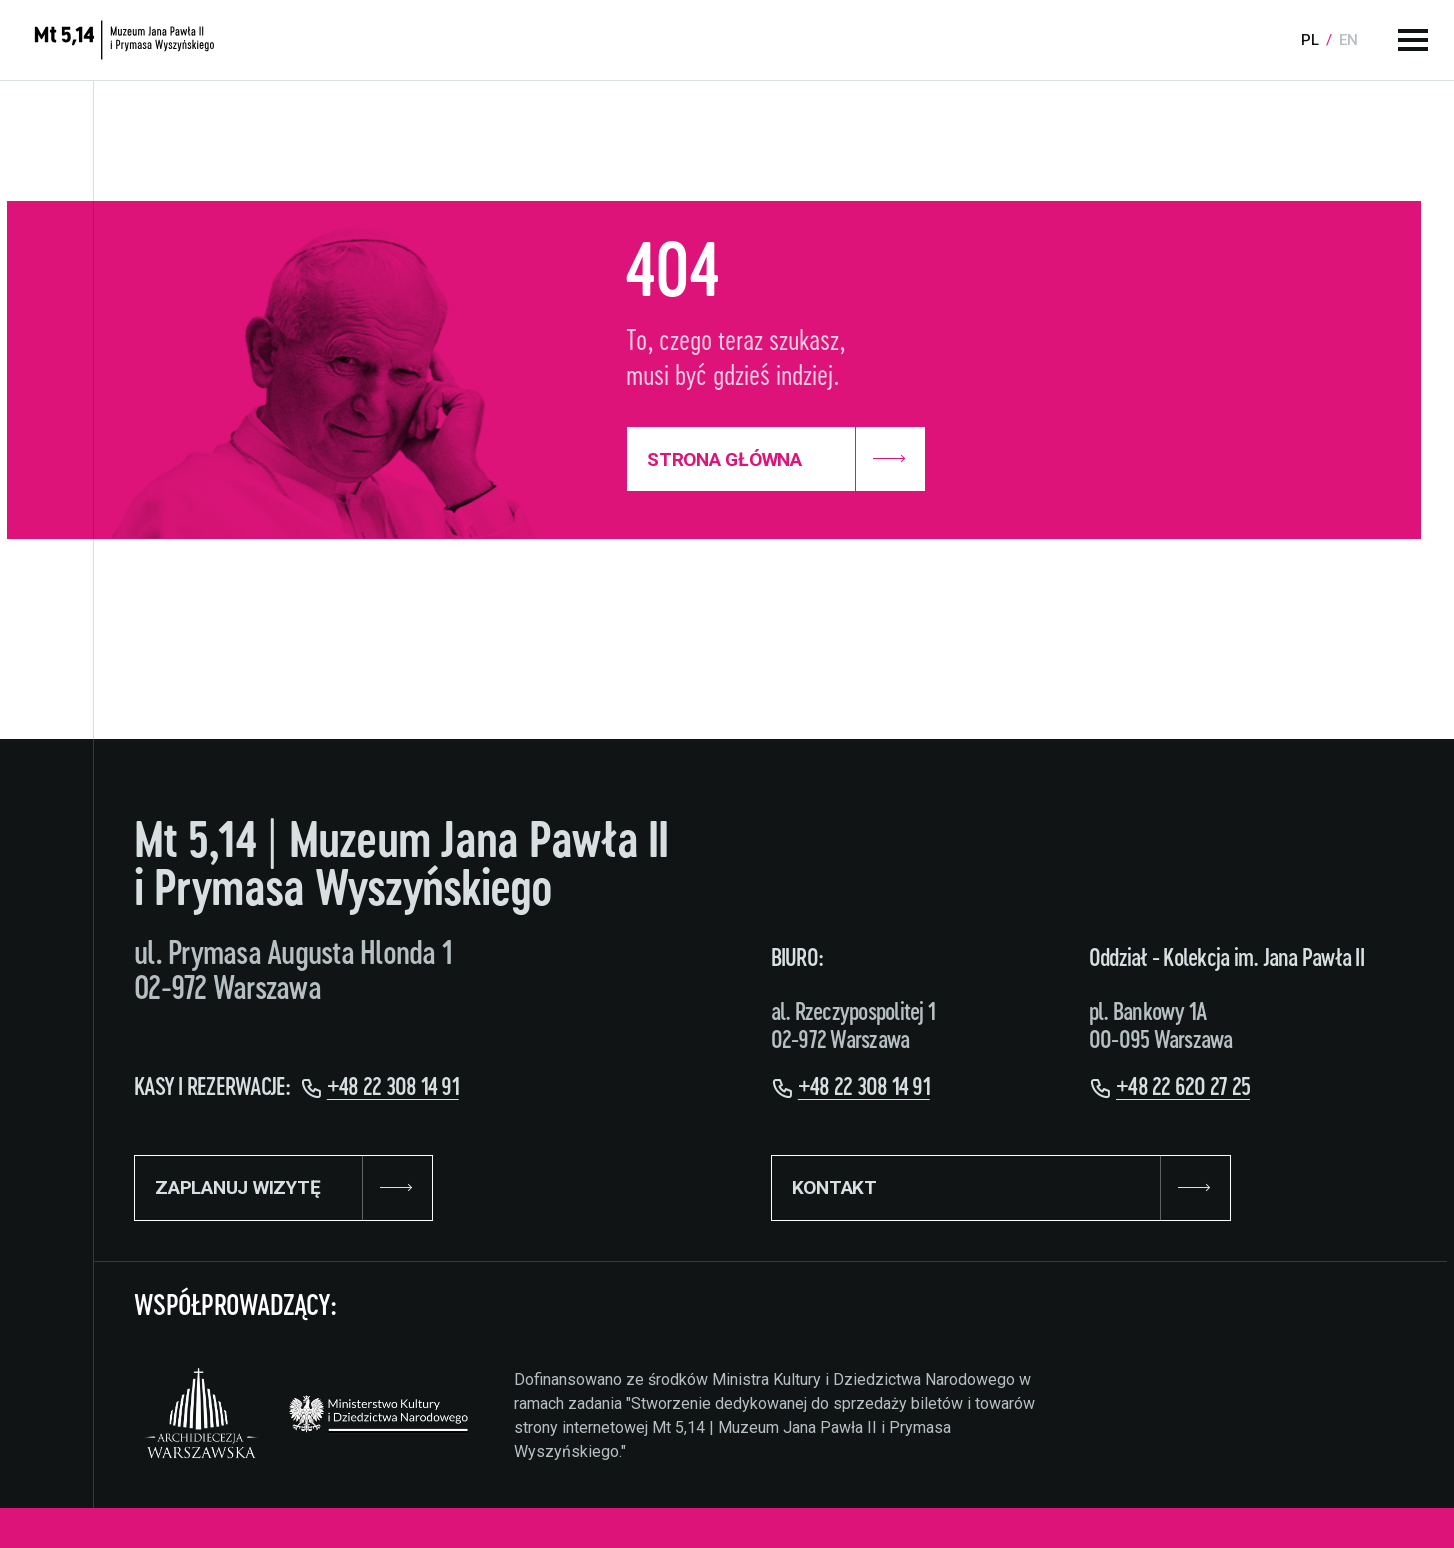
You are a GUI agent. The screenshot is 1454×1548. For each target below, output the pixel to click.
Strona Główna (776, 459)
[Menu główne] (1413, 40)
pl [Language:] (1310, 40)
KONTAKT (1001, 1188)
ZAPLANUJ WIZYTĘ (283, 1188)
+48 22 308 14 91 (393, 1088)
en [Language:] (1348, 40)
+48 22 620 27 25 (1183, 1088)
